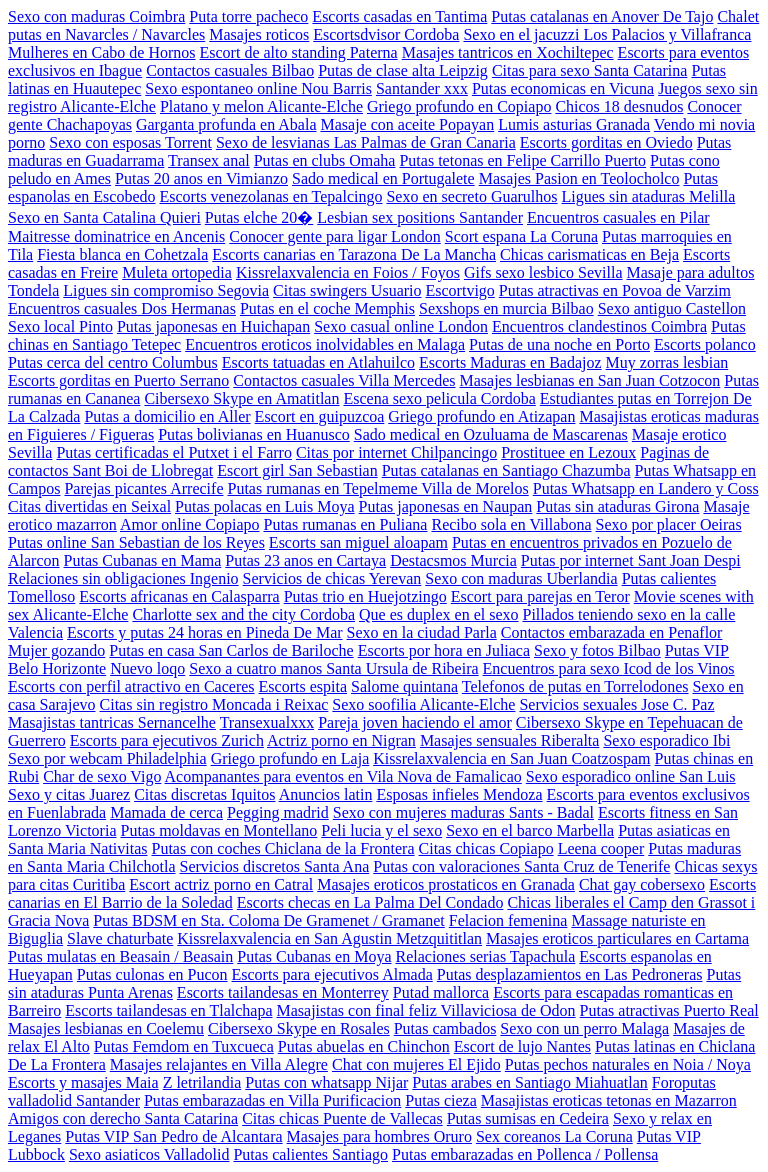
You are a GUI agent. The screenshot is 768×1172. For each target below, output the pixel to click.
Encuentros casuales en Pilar (618, 217)
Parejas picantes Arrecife (143, 488)
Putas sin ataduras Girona (617, 506)
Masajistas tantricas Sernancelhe (112, 722)
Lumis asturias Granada (574, 124)
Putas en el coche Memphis (327, 308)
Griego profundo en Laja (290, 758)
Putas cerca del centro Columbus (113, 362)
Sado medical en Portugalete (383, 178)
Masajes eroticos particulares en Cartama (617, 938)
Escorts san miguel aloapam (358, 542)
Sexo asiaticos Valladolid (149, 1154)
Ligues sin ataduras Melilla (649, 196)
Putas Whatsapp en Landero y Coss (646, 488)
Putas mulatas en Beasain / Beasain (120, 956)
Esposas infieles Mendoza (459, 794)
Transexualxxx (267, 722)
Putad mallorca (441, 992)
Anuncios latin (326, 794)
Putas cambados (445, 1028)
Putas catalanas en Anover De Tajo (602, 16)
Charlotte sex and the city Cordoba (243, 614)
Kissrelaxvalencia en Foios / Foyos (348, 272)
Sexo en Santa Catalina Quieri (104, 217)
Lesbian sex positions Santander (420, 217)
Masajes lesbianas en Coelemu (106, 1028)
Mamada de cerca (166, 812)
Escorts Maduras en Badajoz (510, 362)
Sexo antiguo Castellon (672, 308)
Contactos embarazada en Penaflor (612, 632)
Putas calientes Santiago (310, 1154)
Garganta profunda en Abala (226, 124)
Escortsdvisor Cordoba (386, 34)
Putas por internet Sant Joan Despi (631, 560)
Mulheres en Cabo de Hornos (102, 52)
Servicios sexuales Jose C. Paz (616, 704)
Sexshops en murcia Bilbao (506, 308)
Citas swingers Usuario (347, 290)
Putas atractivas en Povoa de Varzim (615, 290)
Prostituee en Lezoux (568, 452)
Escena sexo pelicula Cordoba (439, 398)
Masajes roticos (259, 34)
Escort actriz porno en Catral (221, 884)
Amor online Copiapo (190, 524)
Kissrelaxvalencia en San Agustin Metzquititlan (329, 938)
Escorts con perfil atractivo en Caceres (131, 686)
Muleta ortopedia (177, 272)
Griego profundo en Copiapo (459, 106)
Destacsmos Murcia (453, 560)
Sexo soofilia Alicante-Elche (423, 704)
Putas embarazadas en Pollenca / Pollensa (525, 1154)
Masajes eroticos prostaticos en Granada (446, 884)
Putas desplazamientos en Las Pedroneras (570, 974)
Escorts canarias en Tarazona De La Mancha (354, 254)
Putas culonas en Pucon (152, 974)
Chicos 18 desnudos (619, 106)
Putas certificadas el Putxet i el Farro (173, 452)
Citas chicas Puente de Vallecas (342, 1118)
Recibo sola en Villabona (511, 524)
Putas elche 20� (259, 217)
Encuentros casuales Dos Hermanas (122, 308)
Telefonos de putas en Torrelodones (575, 686)
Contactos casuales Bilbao (230, 70)
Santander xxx (422, 88)
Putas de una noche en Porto (559, 344)
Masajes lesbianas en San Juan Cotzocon (590, 380)
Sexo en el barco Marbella (530, 830)
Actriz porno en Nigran (341, 740)
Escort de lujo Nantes (522, 1046)
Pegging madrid (278, 812)
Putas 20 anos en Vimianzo (201, 178)
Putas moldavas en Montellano (218, 830)
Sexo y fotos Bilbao (597, 650)
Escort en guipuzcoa (320, 416)
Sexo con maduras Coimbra (96, 16)
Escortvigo (460, 290)
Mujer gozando (56, 650)
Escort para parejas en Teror (540, 596)
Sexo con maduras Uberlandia (521, 578)
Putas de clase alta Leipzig (403, 70)
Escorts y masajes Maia (83, 1082)
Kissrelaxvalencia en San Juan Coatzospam (511, 758)
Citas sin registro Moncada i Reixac (214, 704)
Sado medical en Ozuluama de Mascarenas (491, 434)
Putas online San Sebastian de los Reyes (136, 542)
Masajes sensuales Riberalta (510, 740)
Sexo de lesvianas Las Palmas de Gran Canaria (366, 142)
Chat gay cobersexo (642, 884)
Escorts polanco (705, 344)
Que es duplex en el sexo (439, 614)
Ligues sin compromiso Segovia (166, 290)
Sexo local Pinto (60, 326)
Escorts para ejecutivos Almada (332, 974)
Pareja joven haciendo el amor (415, 722)
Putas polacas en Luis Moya (265, 506)
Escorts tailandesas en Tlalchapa (168, 1010)
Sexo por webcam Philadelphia (107, 758)
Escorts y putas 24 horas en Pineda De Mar (205, 632)
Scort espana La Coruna (521, 236)
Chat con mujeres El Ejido (416, 1064)
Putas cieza (441, 1100)
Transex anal (209, 160)
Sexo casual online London (401, 326)
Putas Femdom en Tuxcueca (184, 1046)
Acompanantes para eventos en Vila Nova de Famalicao (343, 776)
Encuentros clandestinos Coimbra (599, 326)
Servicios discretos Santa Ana (275, 866)
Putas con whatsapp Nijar (326, 1082)
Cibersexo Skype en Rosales (299, 1028)
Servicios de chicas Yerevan (332, 578)
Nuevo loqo (147, 668)
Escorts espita (303, 686)
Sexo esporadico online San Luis (631, 776)
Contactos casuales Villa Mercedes (344, 380)
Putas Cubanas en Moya (314, 956)
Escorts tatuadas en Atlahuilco (318, 362)
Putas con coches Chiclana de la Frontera (283, 848)
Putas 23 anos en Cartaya (305, 560)
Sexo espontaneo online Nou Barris (258, 88)
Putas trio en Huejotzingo (365, 596)
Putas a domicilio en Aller (167, 416)
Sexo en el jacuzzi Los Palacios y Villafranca (607, 34)
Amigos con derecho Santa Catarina (123, 1118)
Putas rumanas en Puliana (346, 524)
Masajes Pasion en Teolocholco (579, 178)
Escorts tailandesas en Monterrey (283, 992)
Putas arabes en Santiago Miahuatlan (530, 1082)
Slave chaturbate (120, 938)
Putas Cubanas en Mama (143, 560)
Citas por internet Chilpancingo (396, 452)
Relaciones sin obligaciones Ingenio (123, 578)
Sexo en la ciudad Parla (422, 632)
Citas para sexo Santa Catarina (590, 70)
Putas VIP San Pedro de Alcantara (173, 1136)
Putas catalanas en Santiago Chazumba (506, 470)
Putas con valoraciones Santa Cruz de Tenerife (521, 866)
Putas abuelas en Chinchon (364, 1046)
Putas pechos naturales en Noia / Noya (628, 1064)
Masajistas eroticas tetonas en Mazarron (609, 1100)
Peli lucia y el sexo (381, 830)
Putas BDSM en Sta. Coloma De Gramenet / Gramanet (269, 920)
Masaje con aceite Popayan (407, 124)
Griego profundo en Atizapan (481, 416)
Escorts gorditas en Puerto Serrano (118, 380)
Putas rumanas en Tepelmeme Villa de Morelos (377, 488)
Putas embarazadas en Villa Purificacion (272, 1100)
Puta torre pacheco (248, 16)
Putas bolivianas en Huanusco (254, 434)
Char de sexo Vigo (102, 776)
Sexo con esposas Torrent (130, 142)
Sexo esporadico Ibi (666, 740)
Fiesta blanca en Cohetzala (122, 254)
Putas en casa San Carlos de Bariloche (231, 650)
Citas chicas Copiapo (486, 848)
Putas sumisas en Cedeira (528, 1118)
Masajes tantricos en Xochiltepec (508, 52)
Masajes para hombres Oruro (379, 1136)
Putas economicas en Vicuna (563, 88)
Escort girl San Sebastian (297, 470)
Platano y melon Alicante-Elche (261, 106)
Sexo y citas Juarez (69, 794)
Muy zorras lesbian (667, 362)
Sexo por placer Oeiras (669, 524)
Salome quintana (404, 686)
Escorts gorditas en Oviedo (606, 142)
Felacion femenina (508, 920)
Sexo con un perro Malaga (584, 1028)
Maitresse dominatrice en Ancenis (116, 236)
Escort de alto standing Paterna (299, 52)
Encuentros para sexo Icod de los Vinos (609, 668)
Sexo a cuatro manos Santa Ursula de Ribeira (333, 668)
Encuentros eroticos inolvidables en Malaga (325, 344)
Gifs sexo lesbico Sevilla (543, 272)
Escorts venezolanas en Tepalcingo (271, 196)
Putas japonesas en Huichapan (213, 326)
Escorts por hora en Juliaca (444, 650)
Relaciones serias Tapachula (485, 956)
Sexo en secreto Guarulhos (471, 196)
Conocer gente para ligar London (334, 236)
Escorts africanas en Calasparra (179, 596)
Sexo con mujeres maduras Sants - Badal (463, 812)
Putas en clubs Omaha (325, 160)
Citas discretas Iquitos (204, 794)
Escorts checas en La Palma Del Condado (370, 902)
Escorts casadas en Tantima (399, 16)
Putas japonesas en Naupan (446, 506)
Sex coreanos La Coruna (554, 1136)
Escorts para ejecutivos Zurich (167, 740)
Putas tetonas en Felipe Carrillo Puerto (522, 160)
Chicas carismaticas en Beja (589, 254)
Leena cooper (601, 848)
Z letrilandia (202, 1082)
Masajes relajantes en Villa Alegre (219, 1064)
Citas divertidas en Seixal (89, 506)
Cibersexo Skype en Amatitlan (241, 398)
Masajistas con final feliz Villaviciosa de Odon (426, 1010)
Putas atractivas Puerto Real (669, 1010)
